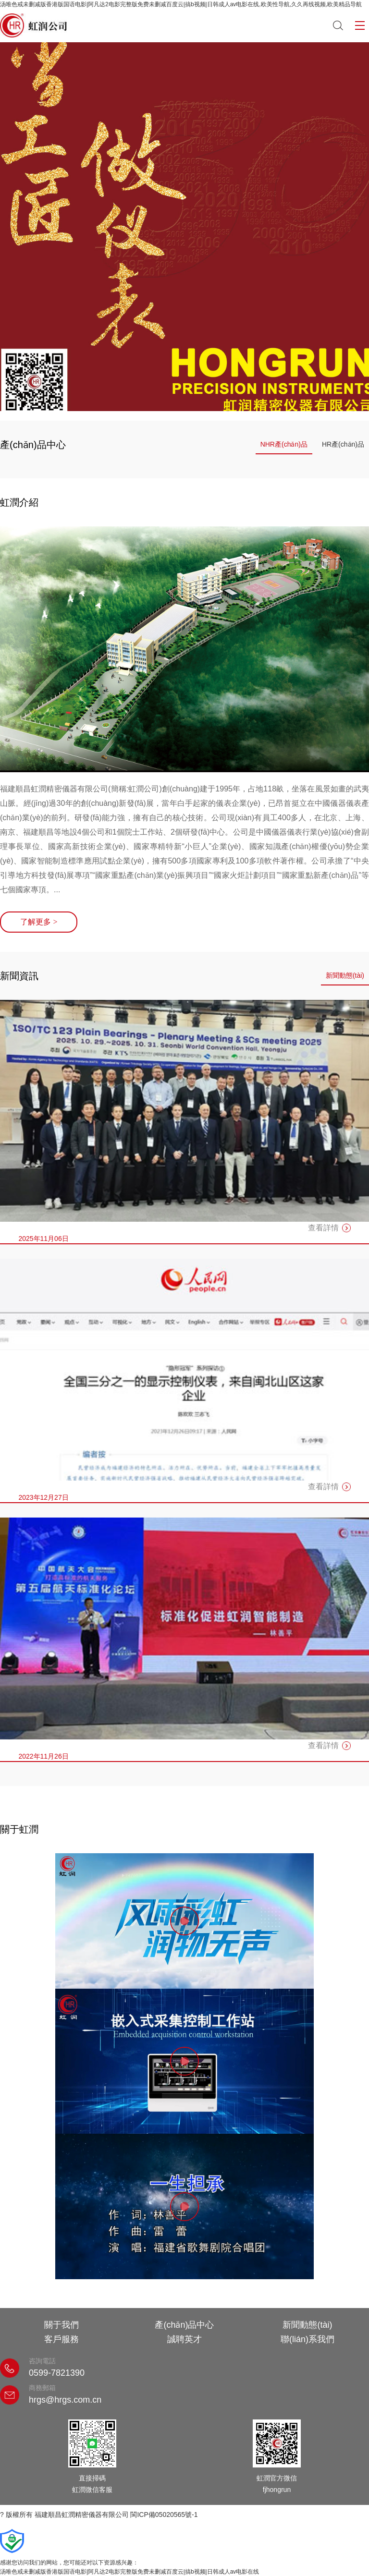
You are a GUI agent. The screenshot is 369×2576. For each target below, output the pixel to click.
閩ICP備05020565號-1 (163, 2514)
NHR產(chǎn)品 (284, 444)
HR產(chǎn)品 (343, 444)
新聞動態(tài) (345, 975)
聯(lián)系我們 (307, 2339)
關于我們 (61, 2325)
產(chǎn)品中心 (184, 2325)
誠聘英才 (184, 2339)
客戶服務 (61, 2339)
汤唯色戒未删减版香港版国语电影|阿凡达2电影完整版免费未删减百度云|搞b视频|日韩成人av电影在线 (129, 2571)
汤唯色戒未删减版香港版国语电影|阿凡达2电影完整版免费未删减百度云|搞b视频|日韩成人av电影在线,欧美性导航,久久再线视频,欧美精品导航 (181, 4)
